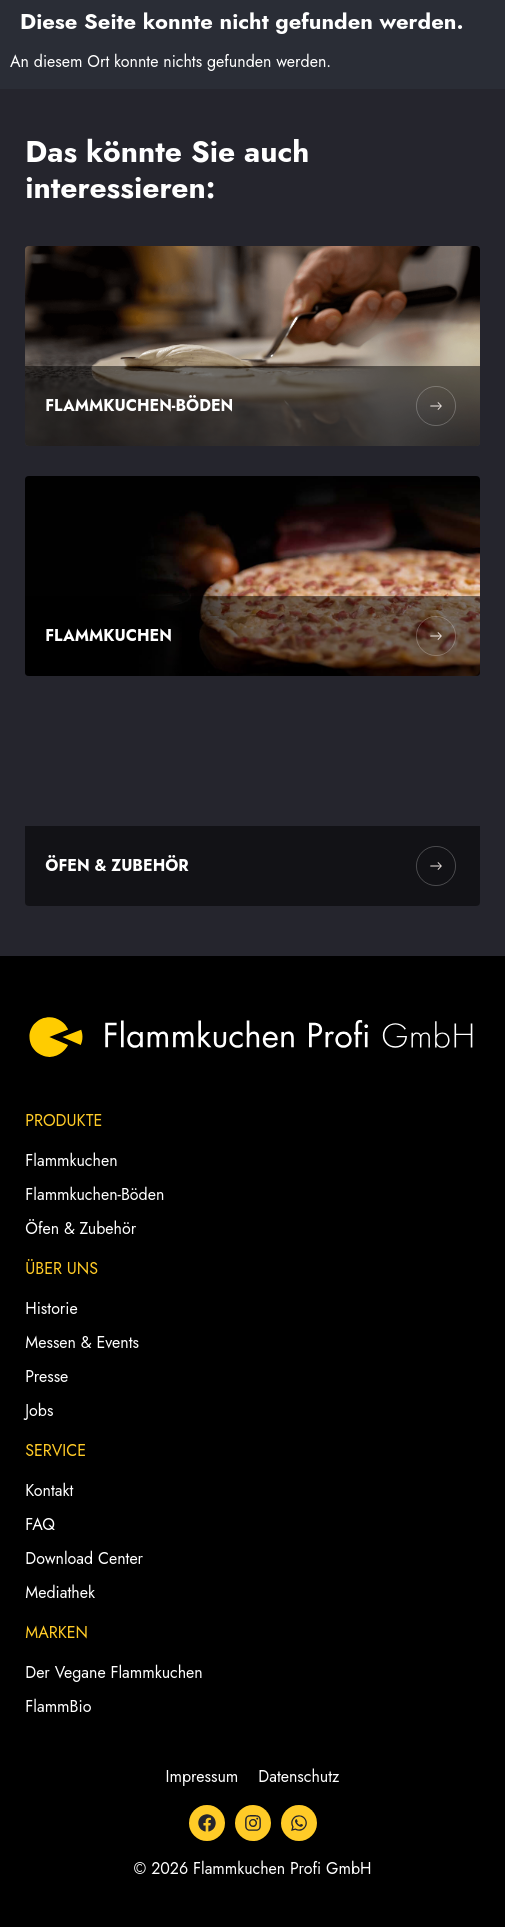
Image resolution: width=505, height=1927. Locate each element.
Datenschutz (298, 1776)
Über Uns (61, 1268)
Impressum (202, 1776)
